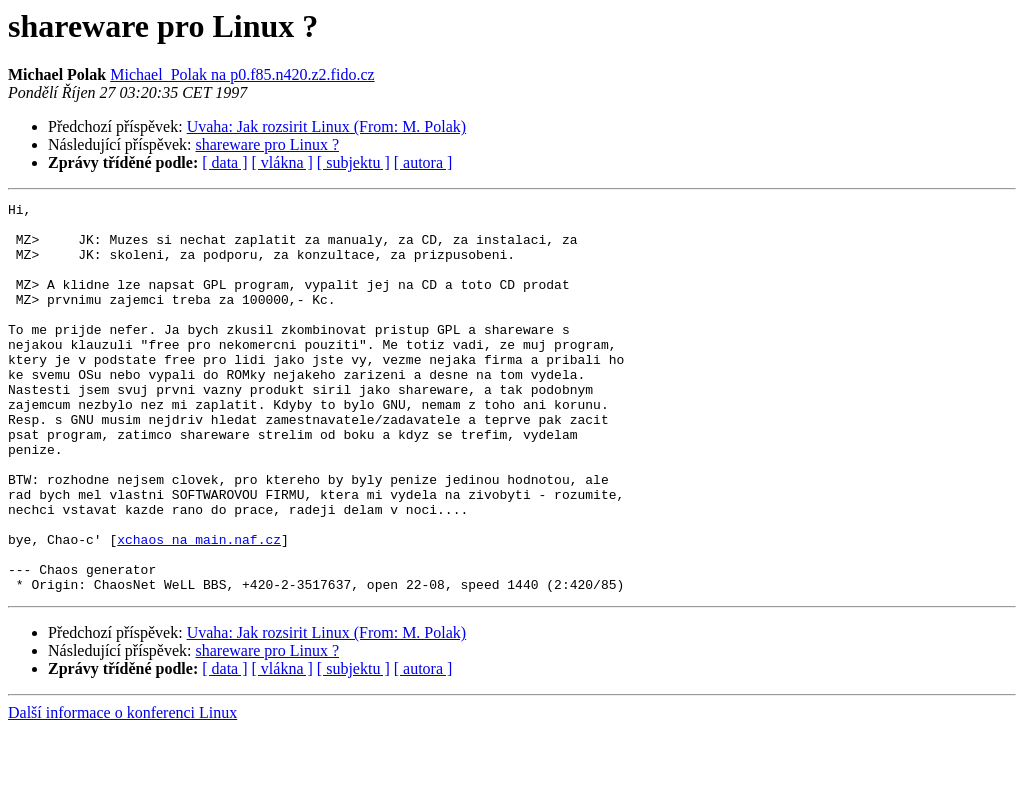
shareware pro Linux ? (268, 144)
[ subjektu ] (353, 162)
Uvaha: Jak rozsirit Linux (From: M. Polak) (327, 126)
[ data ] (224, 162)
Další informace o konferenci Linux (122, 790)
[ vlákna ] (282, 162)
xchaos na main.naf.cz (199, 608)
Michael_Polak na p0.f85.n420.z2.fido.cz (242, 74)
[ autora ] (423, 162)
